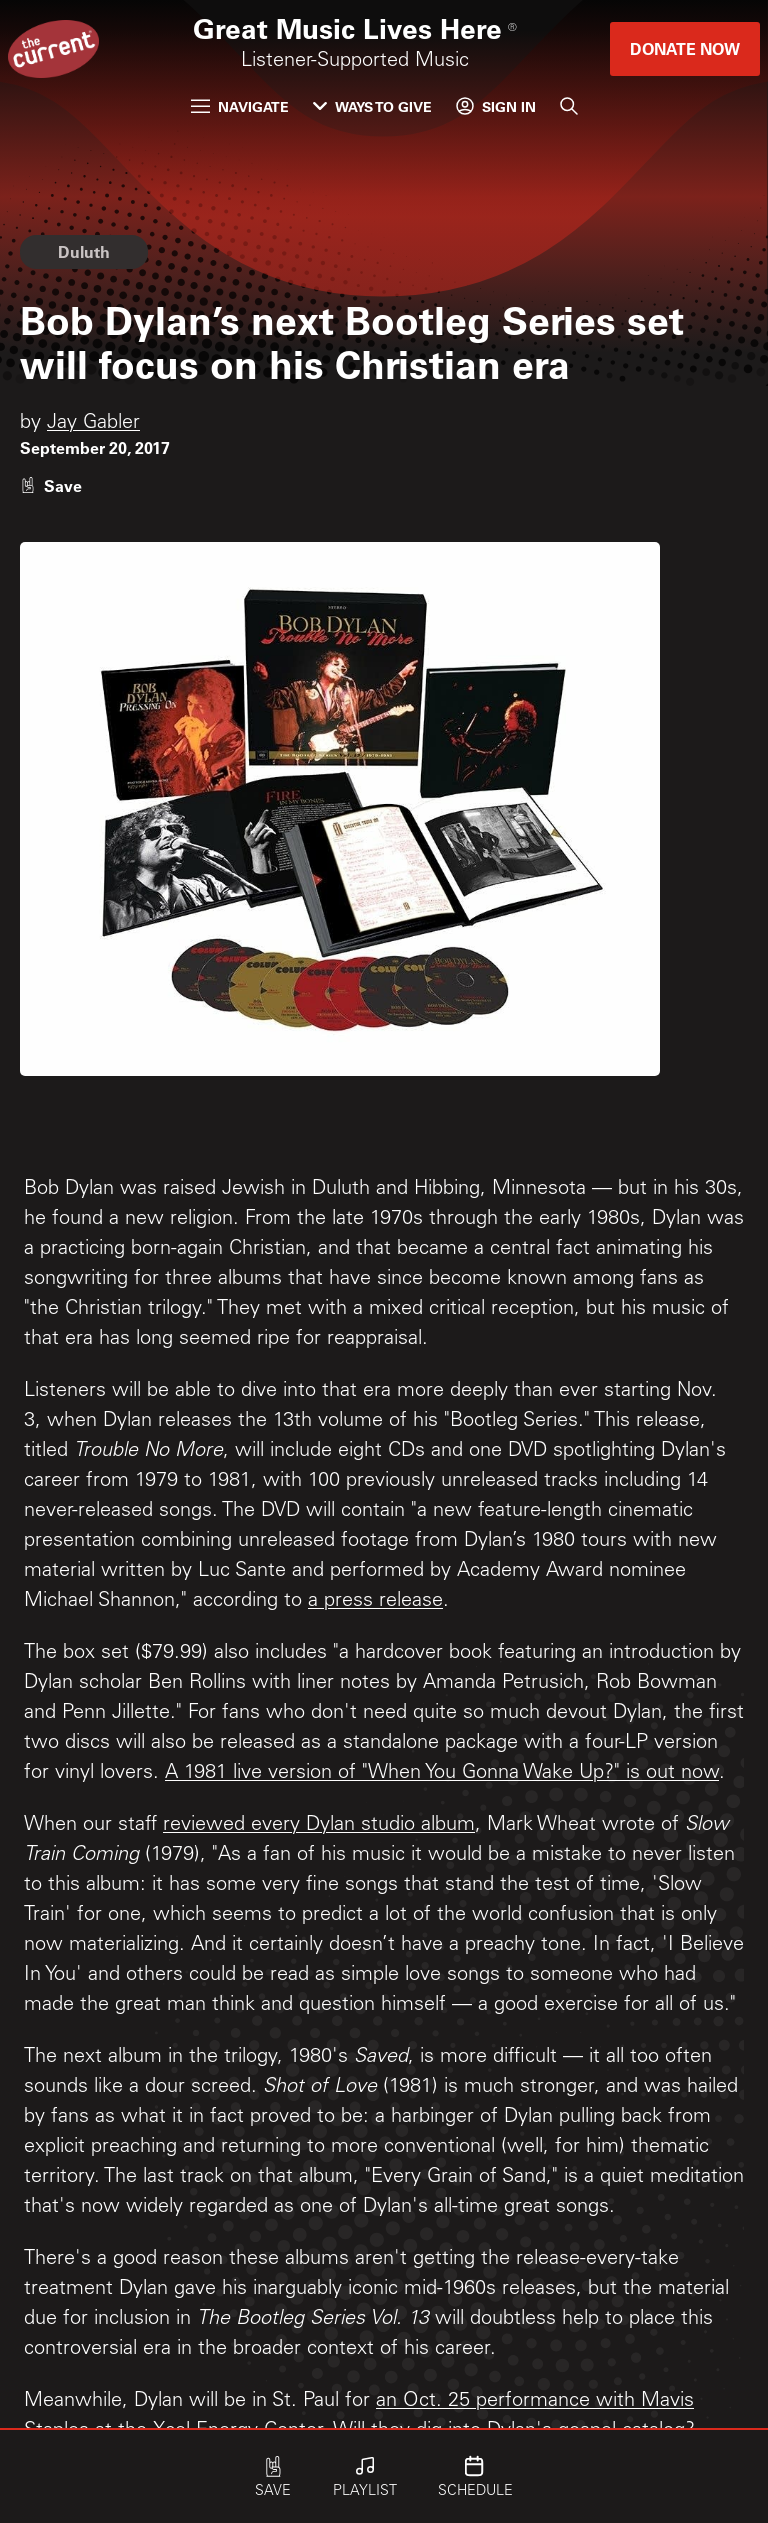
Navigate (240, 106)
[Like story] (51, 485)
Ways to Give (372, 106)
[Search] (569, 106)
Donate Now (685, 48)
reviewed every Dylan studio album (319, 1826)
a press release (375, 1602)
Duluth (84, 251)
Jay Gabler (93, 424)
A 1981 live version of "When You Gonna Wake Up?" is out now (442, 1774)
